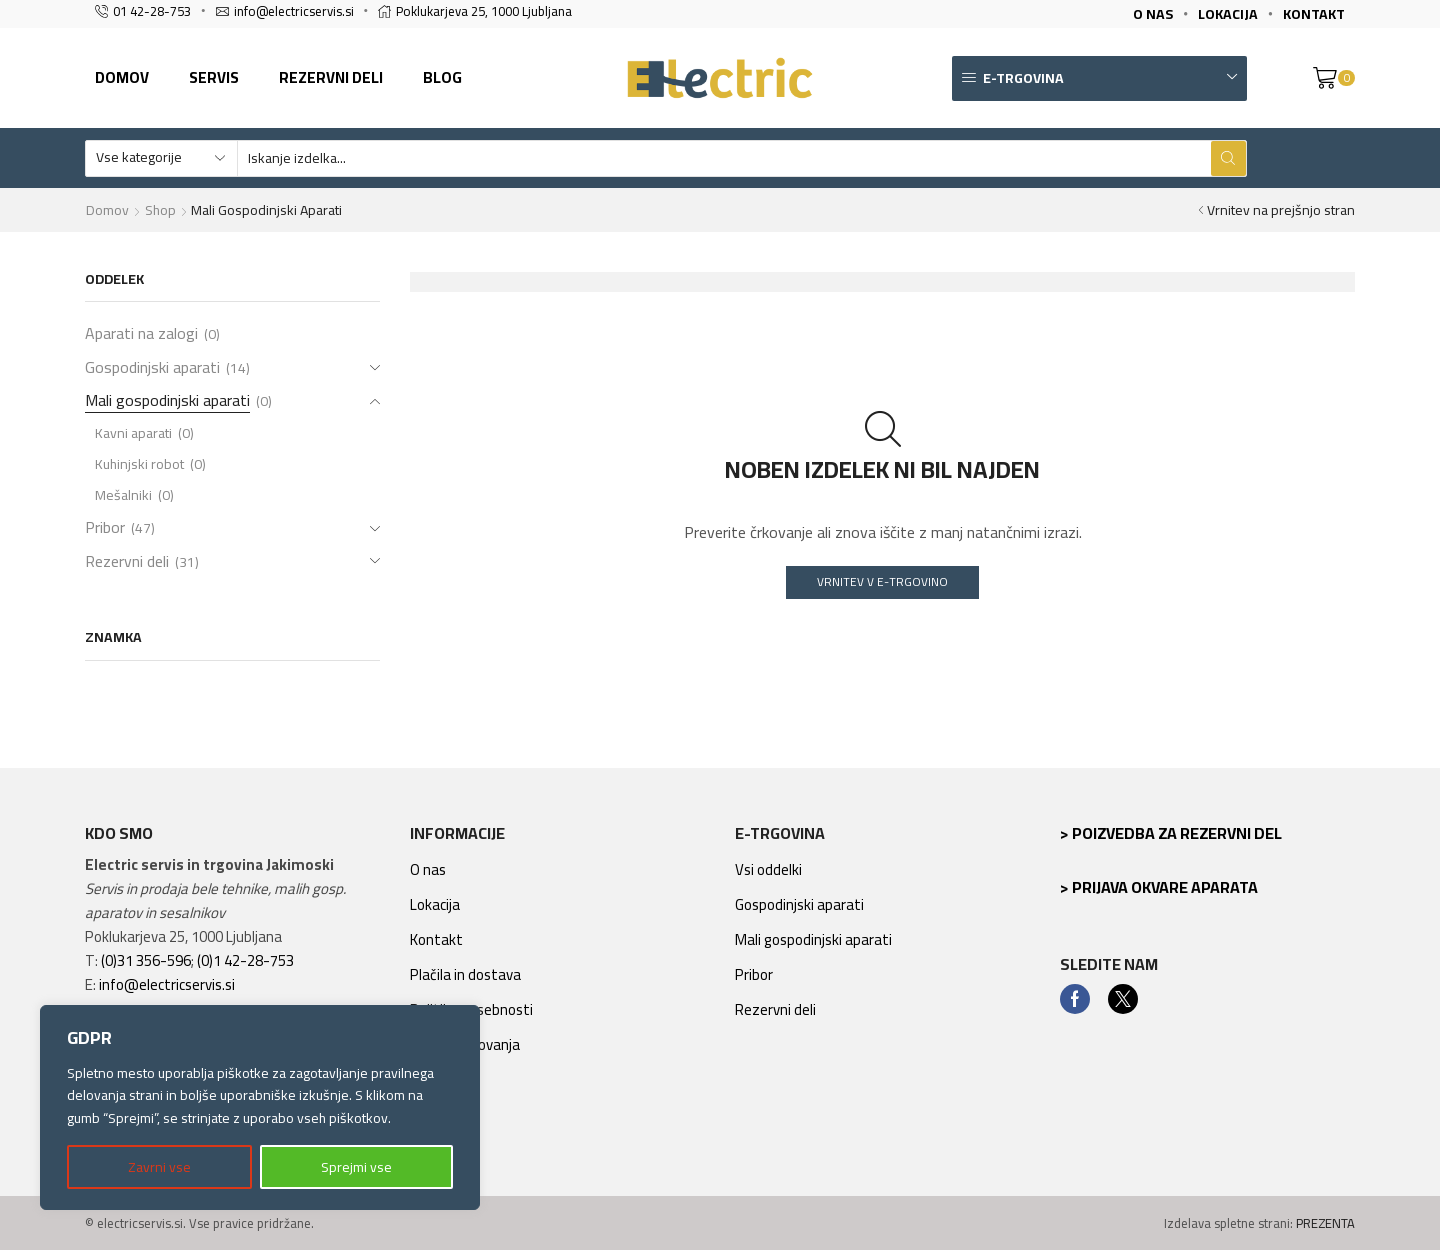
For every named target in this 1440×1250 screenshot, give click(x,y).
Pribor (105, 527)
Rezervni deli (331, 77)
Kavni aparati (133, 433)
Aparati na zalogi (141, 335)
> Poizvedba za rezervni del (1171, 833)
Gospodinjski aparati (152, 367)
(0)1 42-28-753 (245, 960)
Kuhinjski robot (139, 464)
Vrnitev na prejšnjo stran (1281, 210)
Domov (122, 77)
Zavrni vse (159, 1167)
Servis (214, 77)
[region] (260, 1107)
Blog (442, 77)
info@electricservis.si (167, 984)
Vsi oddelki (768, 869)
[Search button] (1228, 158)
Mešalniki (123, 495)
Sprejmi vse (356, 1167)
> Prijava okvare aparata (1159, 887)
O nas (428, 869)
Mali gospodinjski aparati (167, 400)
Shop (160, 210)
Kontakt (436, 939)
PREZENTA (1325, 1223)
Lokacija (435, 904)
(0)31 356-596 (146, 960)
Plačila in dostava (465, 974)
